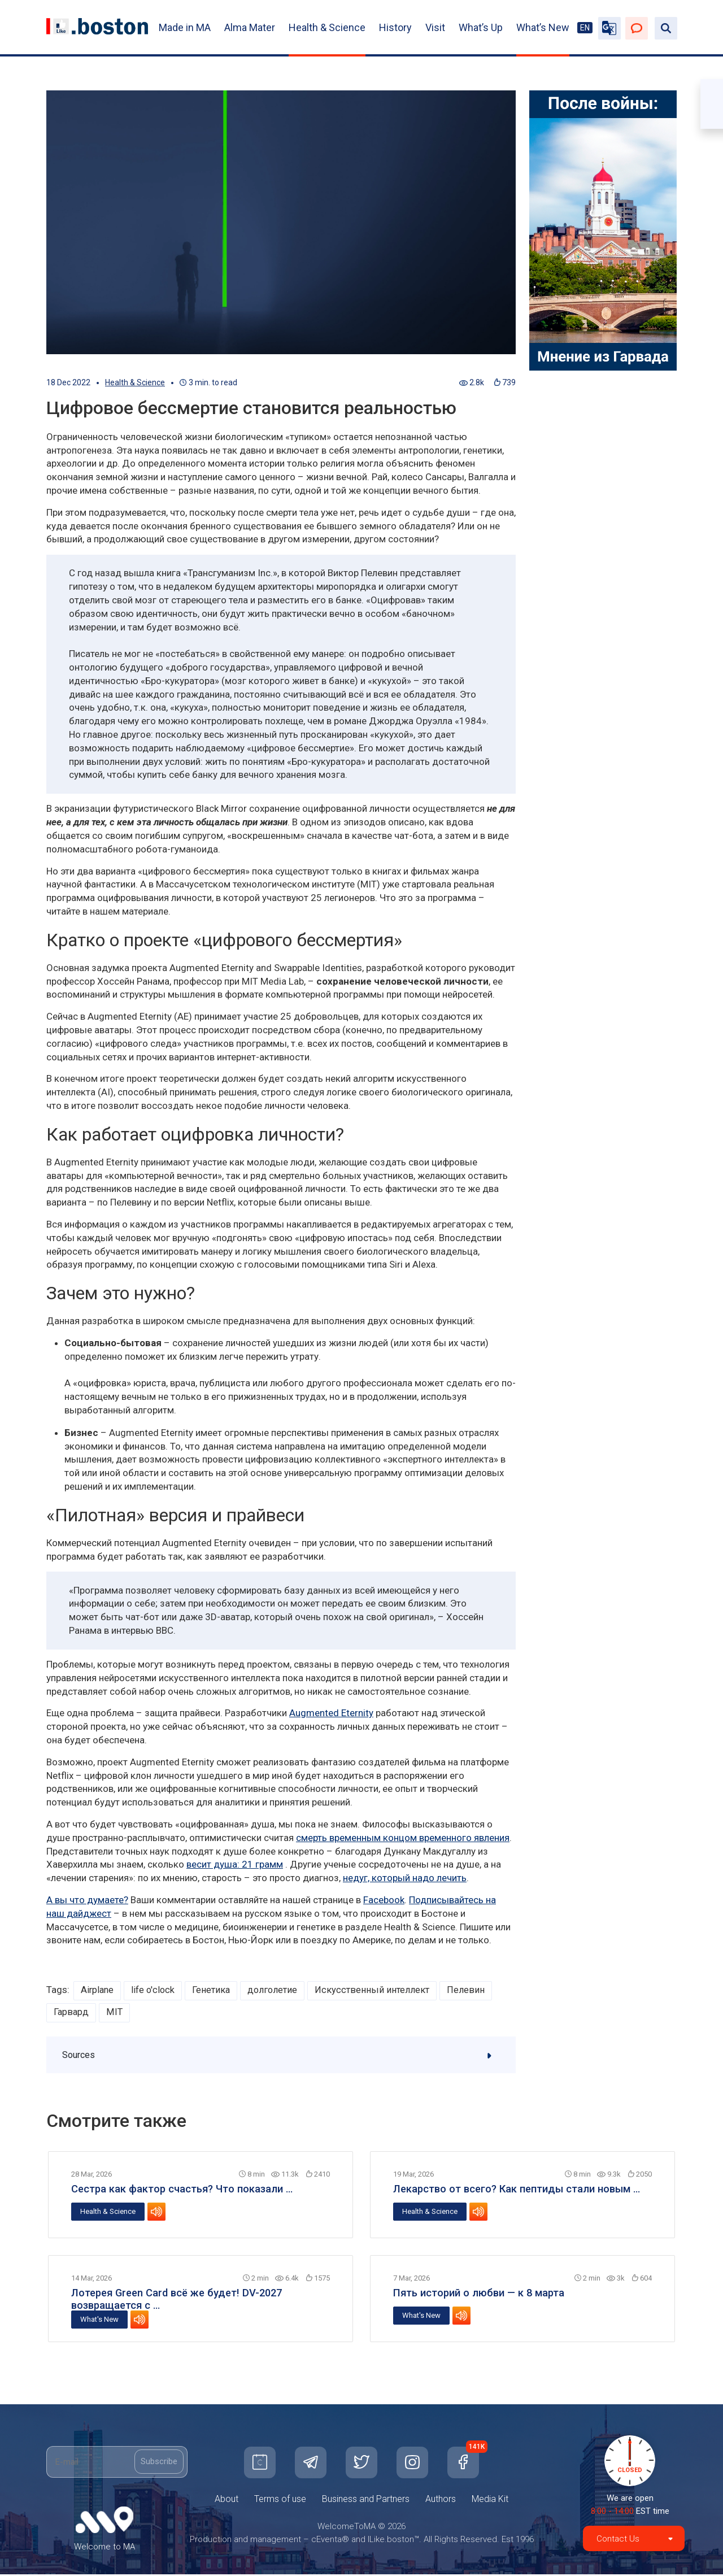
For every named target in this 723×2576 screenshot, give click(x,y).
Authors (440, 2500)
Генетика (214, 1990)
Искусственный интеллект (378, 1990)
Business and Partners (366, 2500)
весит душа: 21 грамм (234, 1864)
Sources (281, 2056)
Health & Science (327, 27)
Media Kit (490, 2500)
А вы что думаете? (87, 1899)
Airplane (98, 1990)
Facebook (383, 1899)
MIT (115, 2012)
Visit (435, 27)
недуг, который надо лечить (405, 1877)
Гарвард (71, 2012)
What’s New (542, 27)
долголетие (277, 1990)
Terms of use (280, 2500)
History (395, 27)
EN (585, 27)
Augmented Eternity (331, 1712)
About (226, 2500)
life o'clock (155, 1990)
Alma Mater (249, 27)
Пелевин (472, 1990)
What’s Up (481, 27)
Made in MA (185, 27)
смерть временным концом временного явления (402, 1837)
